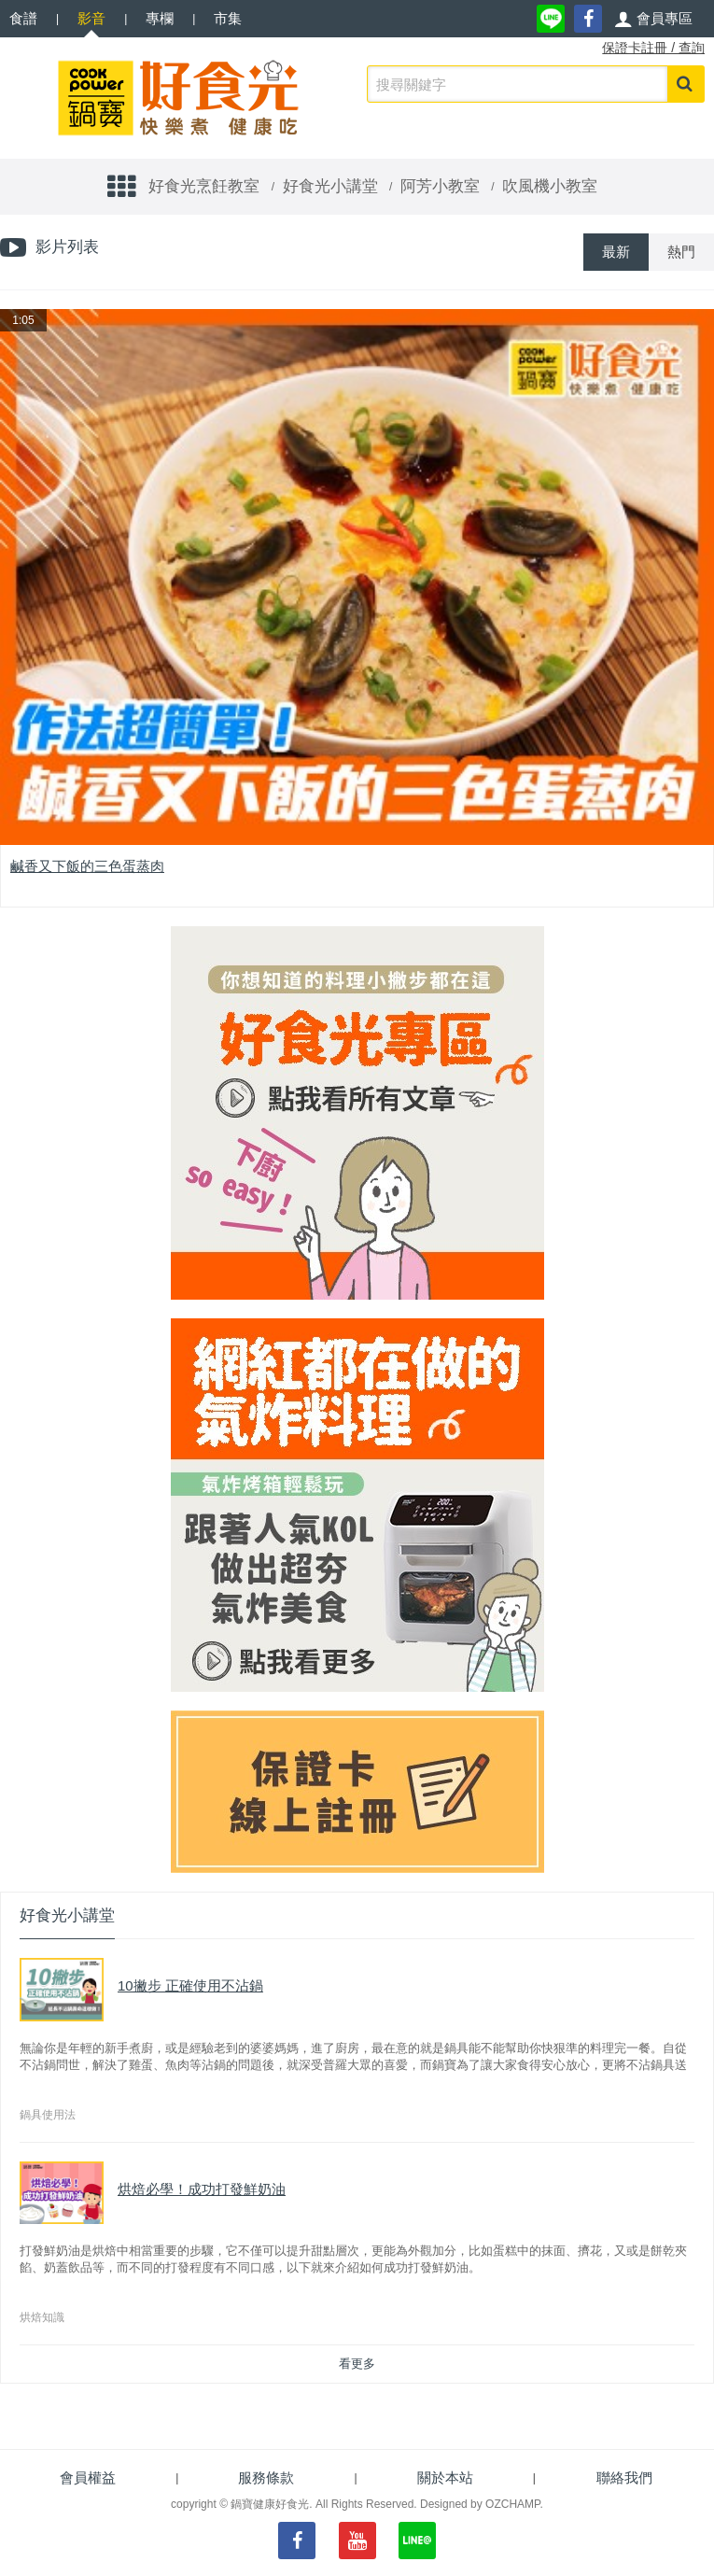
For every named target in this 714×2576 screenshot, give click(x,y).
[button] (653, 18)
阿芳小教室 (440, 186)
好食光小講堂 (330, 186)
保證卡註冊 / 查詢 (653, 47)
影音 (91, 18)
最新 (616, 252)
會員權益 (88, 2477)
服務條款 (266, 2477)
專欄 (160, 18)
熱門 (681, 252)
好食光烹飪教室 (203, 186)
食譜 (23, 18)
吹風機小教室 (549, 186)
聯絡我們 (624, 2477)
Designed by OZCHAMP (480, 2504)
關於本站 (445, 2477)
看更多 (357, 2364)
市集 (228, 18)
